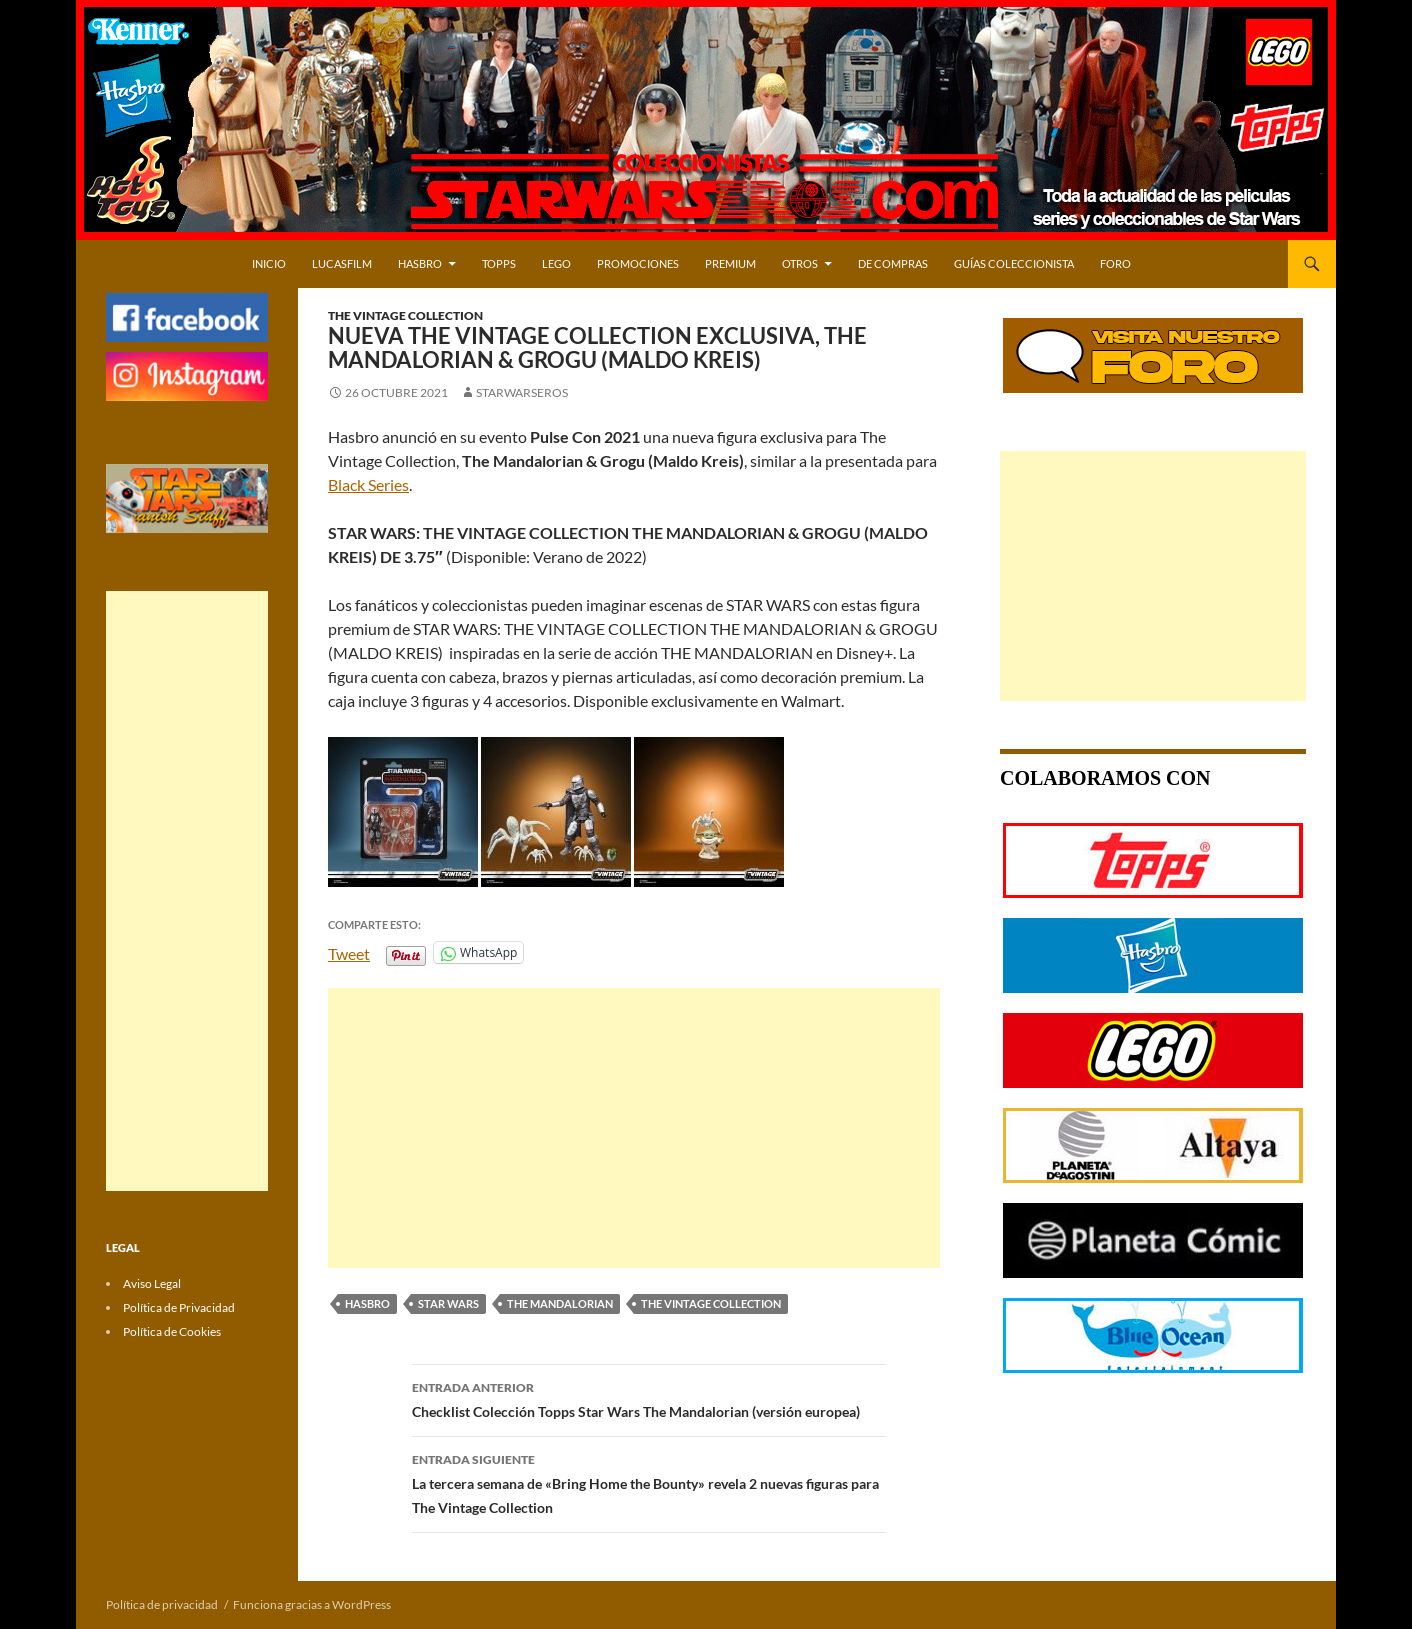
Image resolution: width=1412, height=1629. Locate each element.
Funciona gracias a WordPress (312, 1604)
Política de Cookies (172, 1331)
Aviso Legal (152, 1283)
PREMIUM (730, 263)
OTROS (800, 263)
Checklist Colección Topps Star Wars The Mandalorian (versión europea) (649, 1398)
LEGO (556, 263)
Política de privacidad (162, 1604)
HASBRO (420, 263)
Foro (1115, 263)
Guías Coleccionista (1014, 263)
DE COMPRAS (893, 263)
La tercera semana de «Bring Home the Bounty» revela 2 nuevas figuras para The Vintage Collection (649, 1482)
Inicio (269, 263)
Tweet (349, 952)
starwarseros (522, 392)
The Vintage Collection (405, 315)
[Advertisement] (634, 1128)
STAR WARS (448, 1303)
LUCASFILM (342, 263)
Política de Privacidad (179, 1307)
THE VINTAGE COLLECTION (711, 1303)
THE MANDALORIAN (560, 1303)
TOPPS (499, 263)
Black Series (368, 484)
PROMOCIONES (638, 263)
